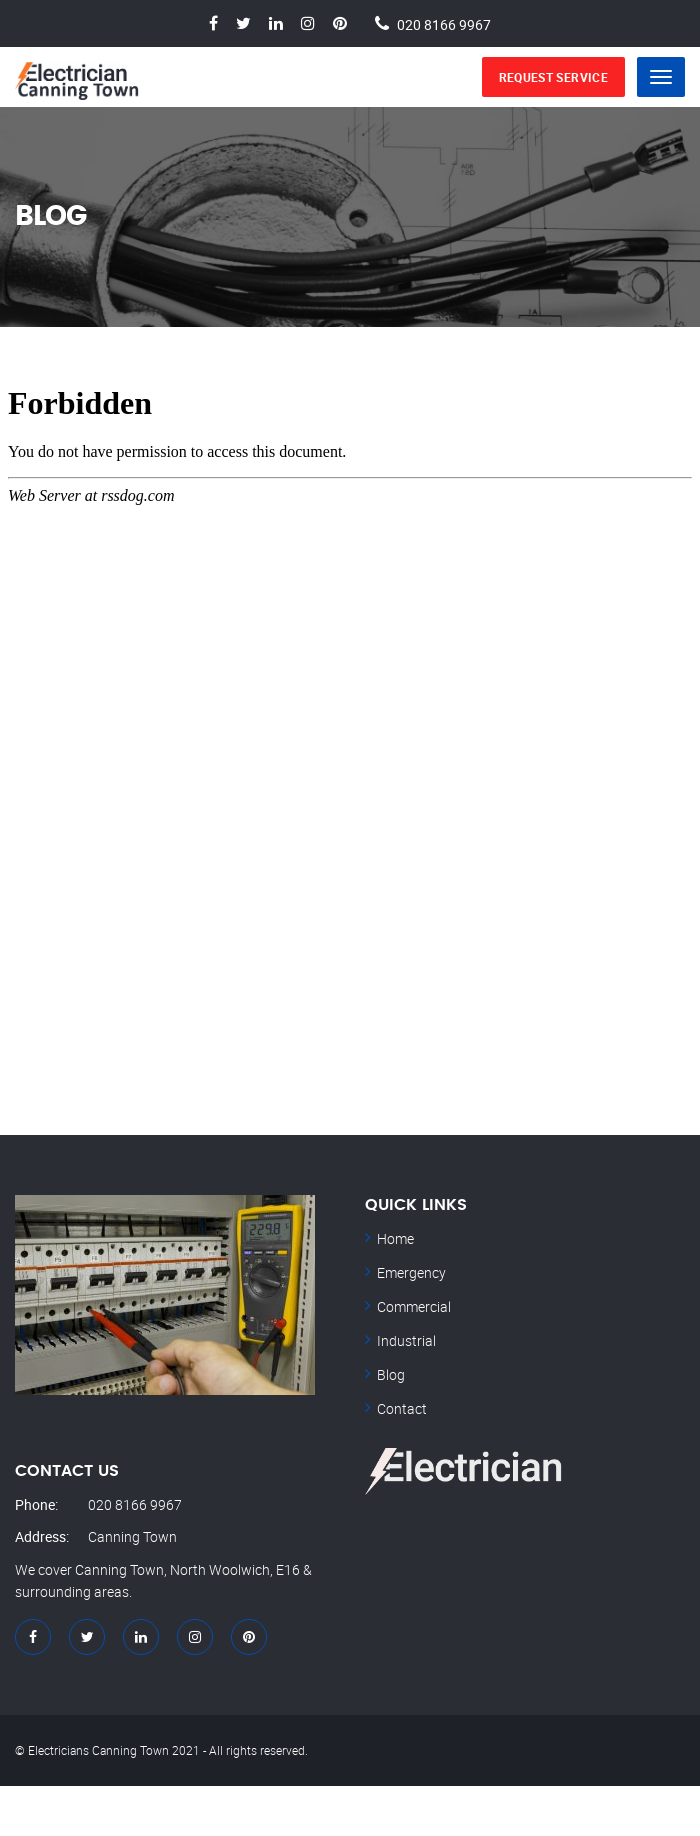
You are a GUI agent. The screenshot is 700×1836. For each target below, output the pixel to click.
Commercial (414, 1306)
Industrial (406, 1340)
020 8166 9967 (444, 23)
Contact (402, 1408)
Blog (391, 1374)
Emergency (411, 1272)
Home (395, 1238)
